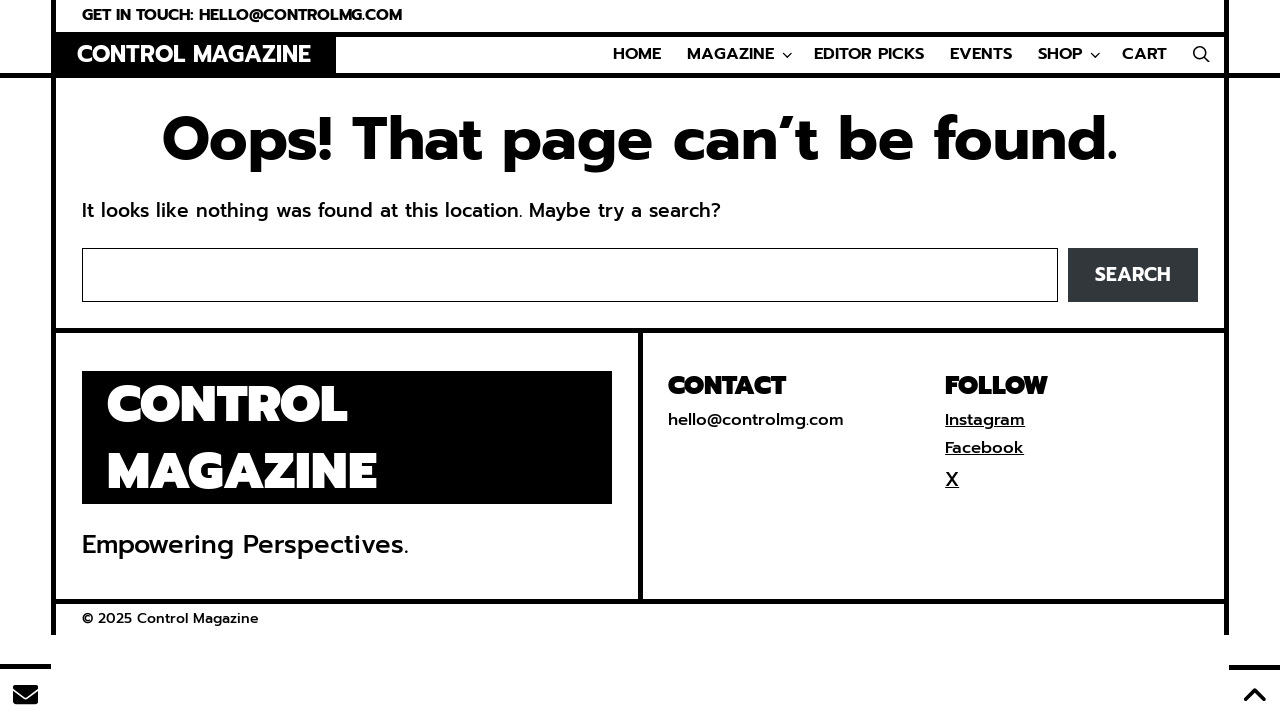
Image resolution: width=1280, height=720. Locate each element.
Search (1133, 274)
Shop (1071, 54)
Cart (1144, 54)
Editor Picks (869, 54)
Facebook (984, 447)
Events (981, 54)
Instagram (985, 419)
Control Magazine (194, 54)
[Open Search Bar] (1201, 54)
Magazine (741, 54)
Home (637, 54)
